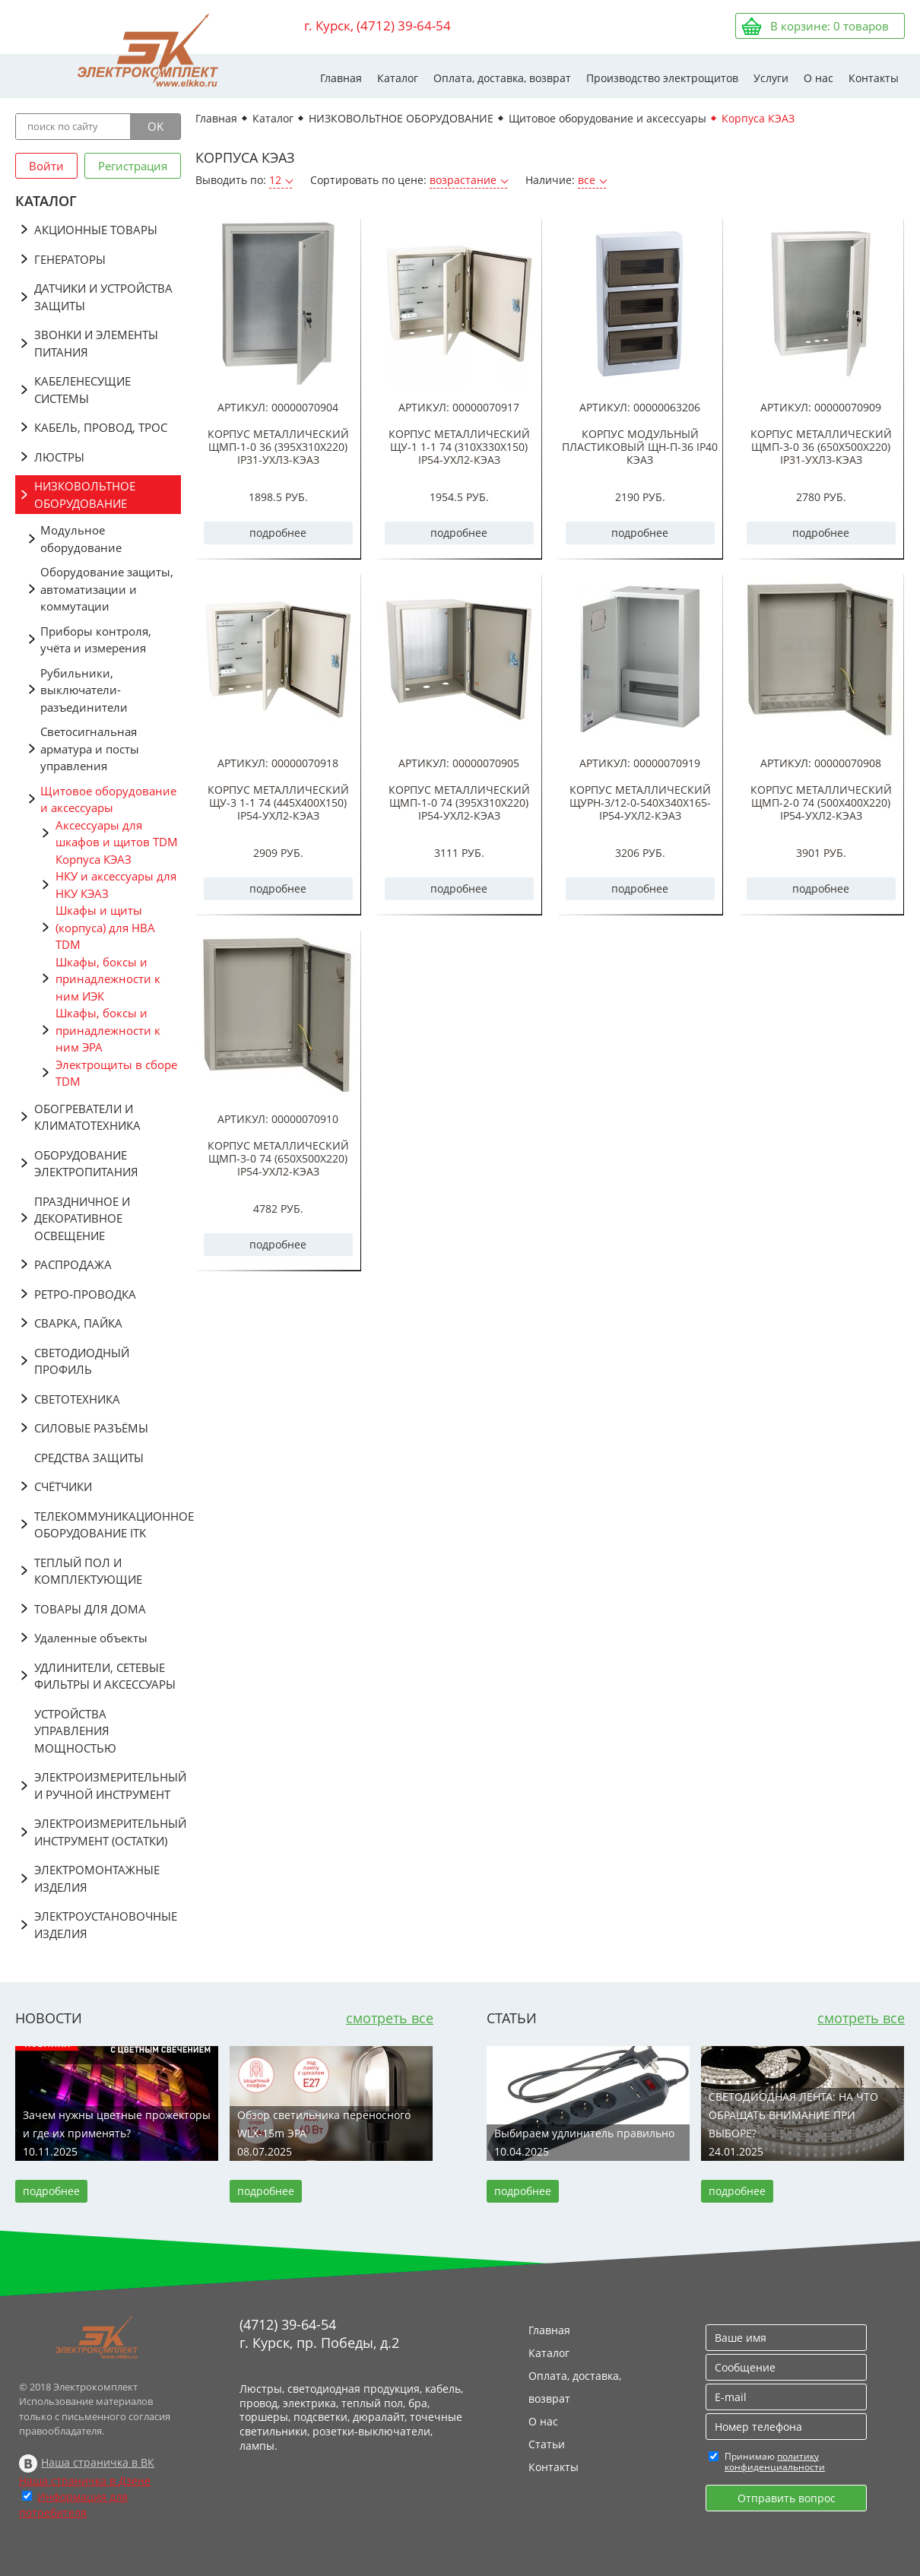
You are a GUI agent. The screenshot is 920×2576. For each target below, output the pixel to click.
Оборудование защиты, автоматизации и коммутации (106, 589)
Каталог (397, 78)
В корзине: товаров (829, 25)
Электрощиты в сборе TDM (116, 1073)
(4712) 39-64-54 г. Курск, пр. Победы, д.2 (319, 2333)
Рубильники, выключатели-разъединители (84, 690)
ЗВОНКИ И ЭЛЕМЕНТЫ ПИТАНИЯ (96, 343)
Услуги (770, 78)
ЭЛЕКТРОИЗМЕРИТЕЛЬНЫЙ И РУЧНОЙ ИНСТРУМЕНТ (107, 1785)
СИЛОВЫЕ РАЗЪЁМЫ (91, 1428)
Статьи (546, 2444)
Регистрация (132, 165)
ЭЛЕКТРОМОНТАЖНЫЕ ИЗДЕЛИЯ (97, 1878)
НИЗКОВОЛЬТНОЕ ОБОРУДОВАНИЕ (84, 494)
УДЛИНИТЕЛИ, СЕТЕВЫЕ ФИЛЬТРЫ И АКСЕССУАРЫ (105, 1676)
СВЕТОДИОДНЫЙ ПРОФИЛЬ (81, 1361)
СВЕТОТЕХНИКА (77, 1399)
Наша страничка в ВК (97, 2462)
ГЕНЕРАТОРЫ (70, 259)
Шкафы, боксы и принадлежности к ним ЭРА (108, 1030)
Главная (341, 78)
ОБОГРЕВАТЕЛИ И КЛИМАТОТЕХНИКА (87, 1117)
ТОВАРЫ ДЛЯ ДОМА (90, 1608)
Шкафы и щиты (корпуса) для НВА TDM (105, 927)
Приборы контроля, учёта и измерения (95, 639)
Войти (46, 165)
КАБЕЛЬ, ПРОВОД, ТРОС (100, 427)
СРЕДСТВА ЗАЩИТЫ (89, 1457)
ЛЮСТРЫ (59, 457)
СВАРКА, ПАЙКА (78, 1323)
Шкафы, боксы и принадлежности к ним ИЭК (108, 979)
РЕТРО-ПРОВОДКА (85, 1294)
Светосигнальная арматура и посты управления (89, 748)
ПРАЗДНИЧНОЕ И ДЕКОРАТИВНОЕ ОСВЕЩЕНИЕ (82, 1218)
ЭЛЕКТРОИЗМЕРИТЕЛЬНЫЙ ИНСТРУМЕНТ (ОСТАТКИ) (107, 1832)
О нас (818, 78)
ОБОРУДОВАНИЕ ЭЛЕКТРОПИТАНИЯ (86, 1163)
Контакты (874, 78)
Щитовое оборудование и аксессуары (108, 799)
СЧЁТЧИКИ (63, 1486)
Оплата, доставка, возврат (502, 78)
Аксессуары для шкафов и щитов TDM (117, 833)
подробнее (277, 532)
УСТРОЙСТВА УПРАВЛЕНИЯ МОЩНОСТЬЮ (75, 1731)
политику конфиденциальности (775, 2461)
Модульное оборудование (81, 538)
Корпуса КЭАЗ (94, 859)
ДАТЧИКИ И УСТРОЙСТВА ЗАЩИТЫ (103, 297)
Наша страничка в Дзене (85, 2480)
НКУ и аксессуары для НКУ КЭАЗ (116, 884)
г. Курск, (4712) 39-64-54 (377, 25)
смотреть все (389, 2018)
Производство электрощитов (662, 78)
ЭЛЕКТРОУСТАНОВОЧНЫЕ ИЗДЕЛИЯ (105, 1924)
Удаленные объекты (91, 1637)
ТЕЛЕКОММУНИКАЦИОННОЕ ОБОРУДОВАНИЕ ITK (107, 1524)
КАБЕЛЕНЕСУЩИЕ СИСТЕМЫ (82, 389)
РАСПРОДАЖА (73, 1264)
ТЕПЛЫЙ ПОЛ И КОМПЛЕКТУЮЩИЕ (88, 1571)
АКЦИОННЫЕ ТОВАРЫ (95, 229)
